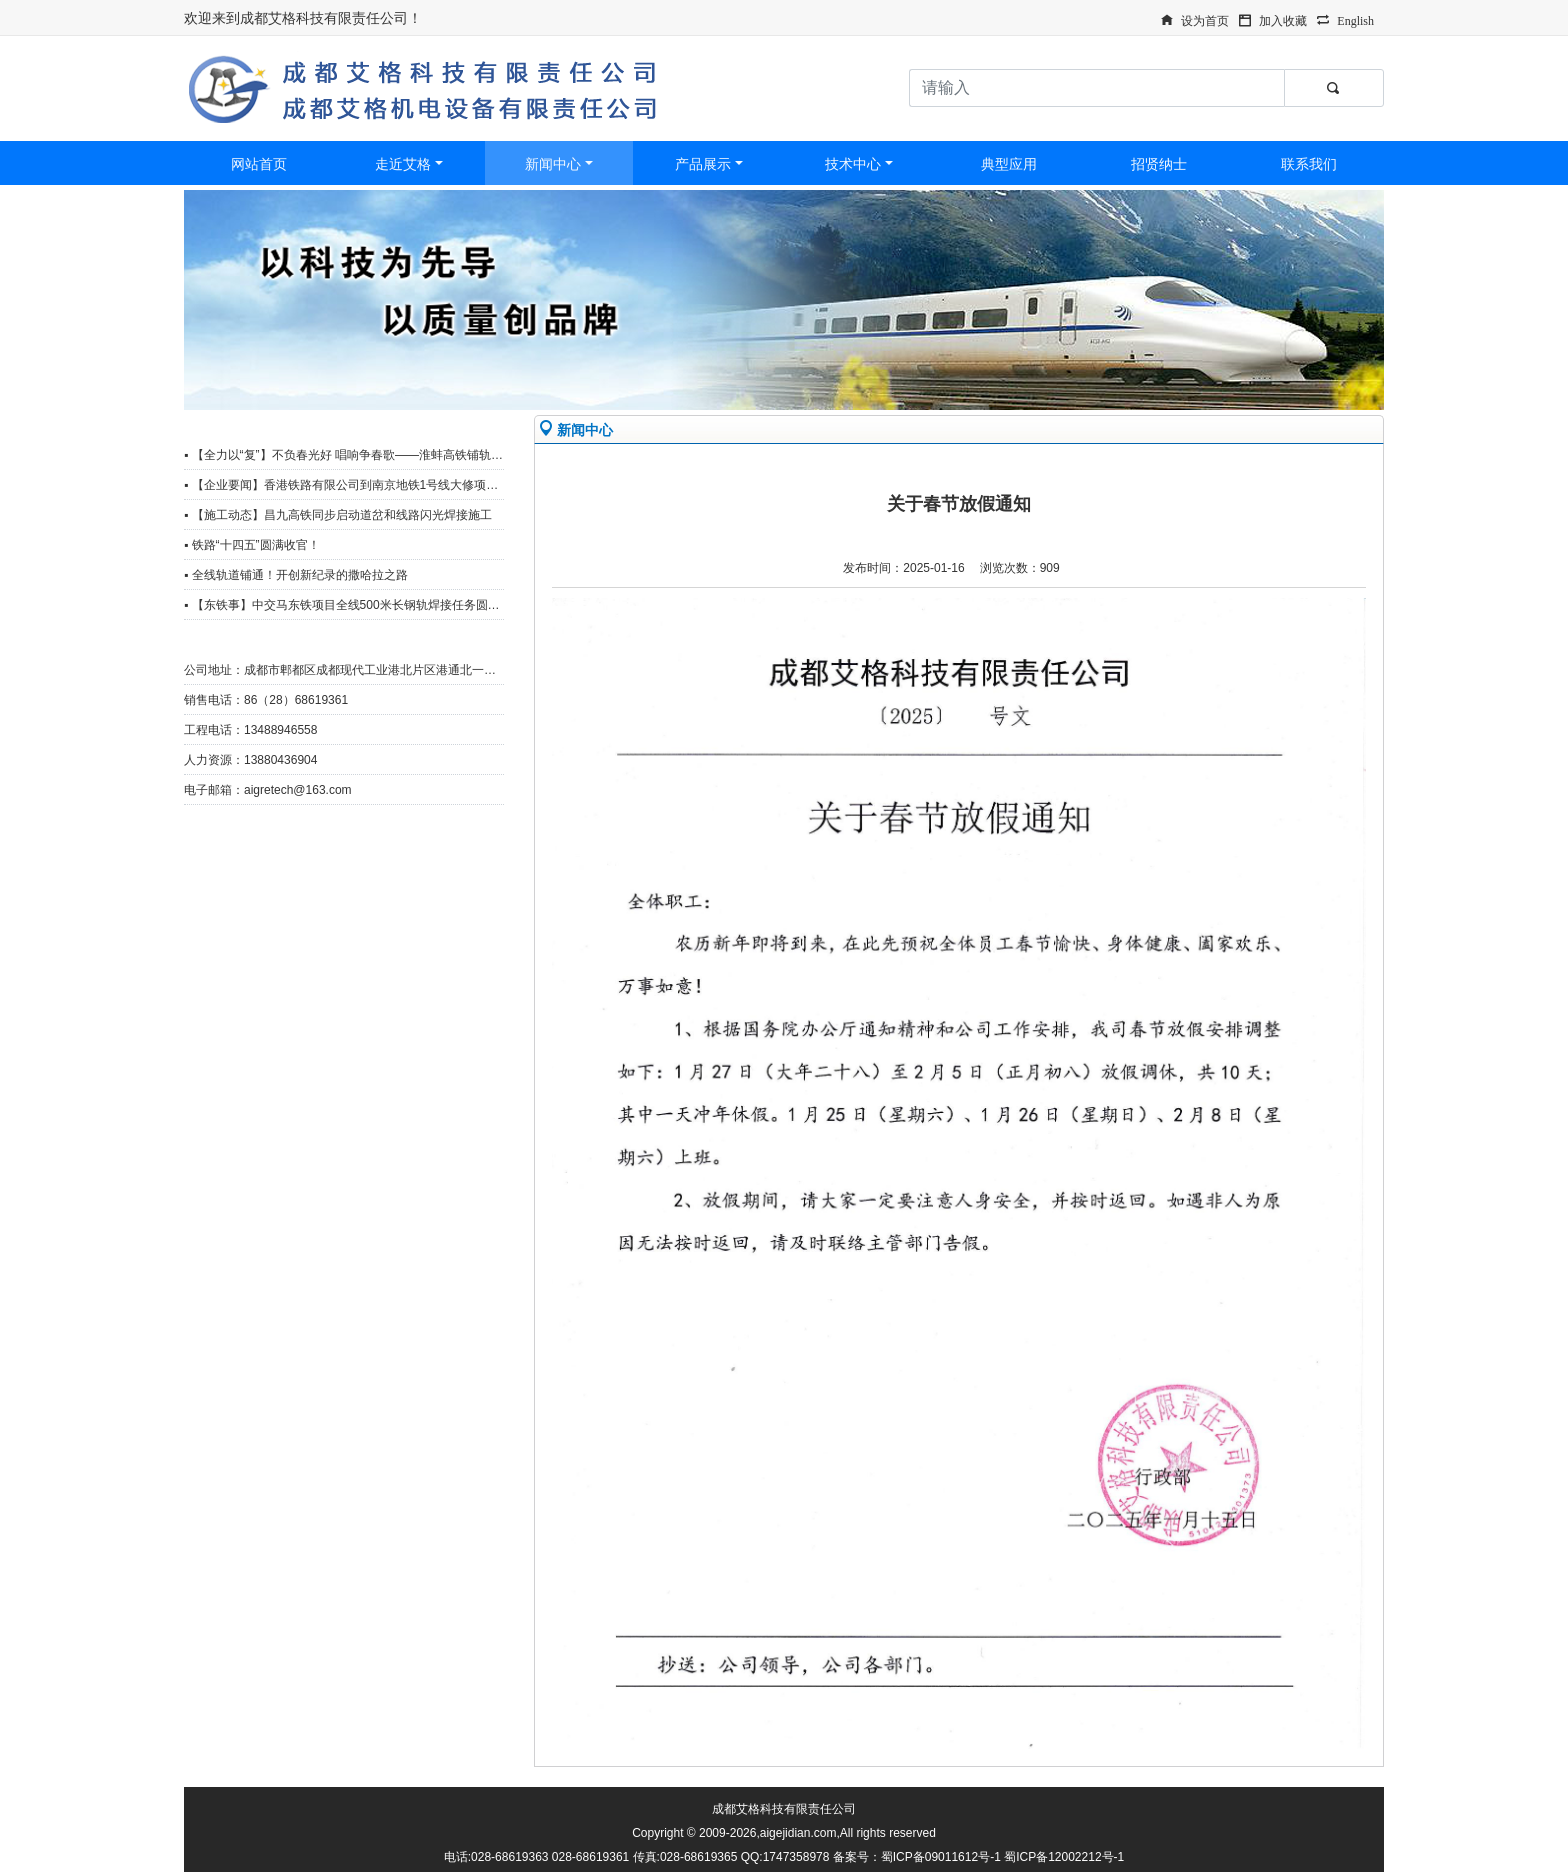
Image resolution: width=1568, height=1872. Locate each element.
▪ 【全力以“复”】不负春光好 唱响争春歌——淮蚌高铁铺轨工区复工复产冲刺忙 (391, 455)
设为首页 (1205, 19)
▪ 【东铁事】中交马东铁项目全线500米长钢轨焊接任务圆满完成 (354, 605)
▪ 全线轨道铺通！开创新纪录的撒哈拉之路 (296, 575)
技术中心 (853, 164)
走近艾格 (403, 164)
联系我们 (1309, 164)
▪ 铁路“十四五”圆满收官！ (252, 545)
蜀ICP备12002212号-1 (1064, 1857)
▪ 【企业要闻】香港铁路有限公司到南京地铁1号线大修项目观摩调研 (365, 485)
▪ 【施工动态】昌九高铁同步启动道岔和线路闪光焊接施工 (338, 515)
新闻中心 (553, 164)
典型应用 (1009, 164)
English (1355, 19)
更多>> (475, 427)
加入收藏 (1283, 19)
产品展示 (703, 164)
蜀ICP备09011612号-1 (941, 1857)
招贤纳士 (1159, 164)
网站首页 (259, 164)
